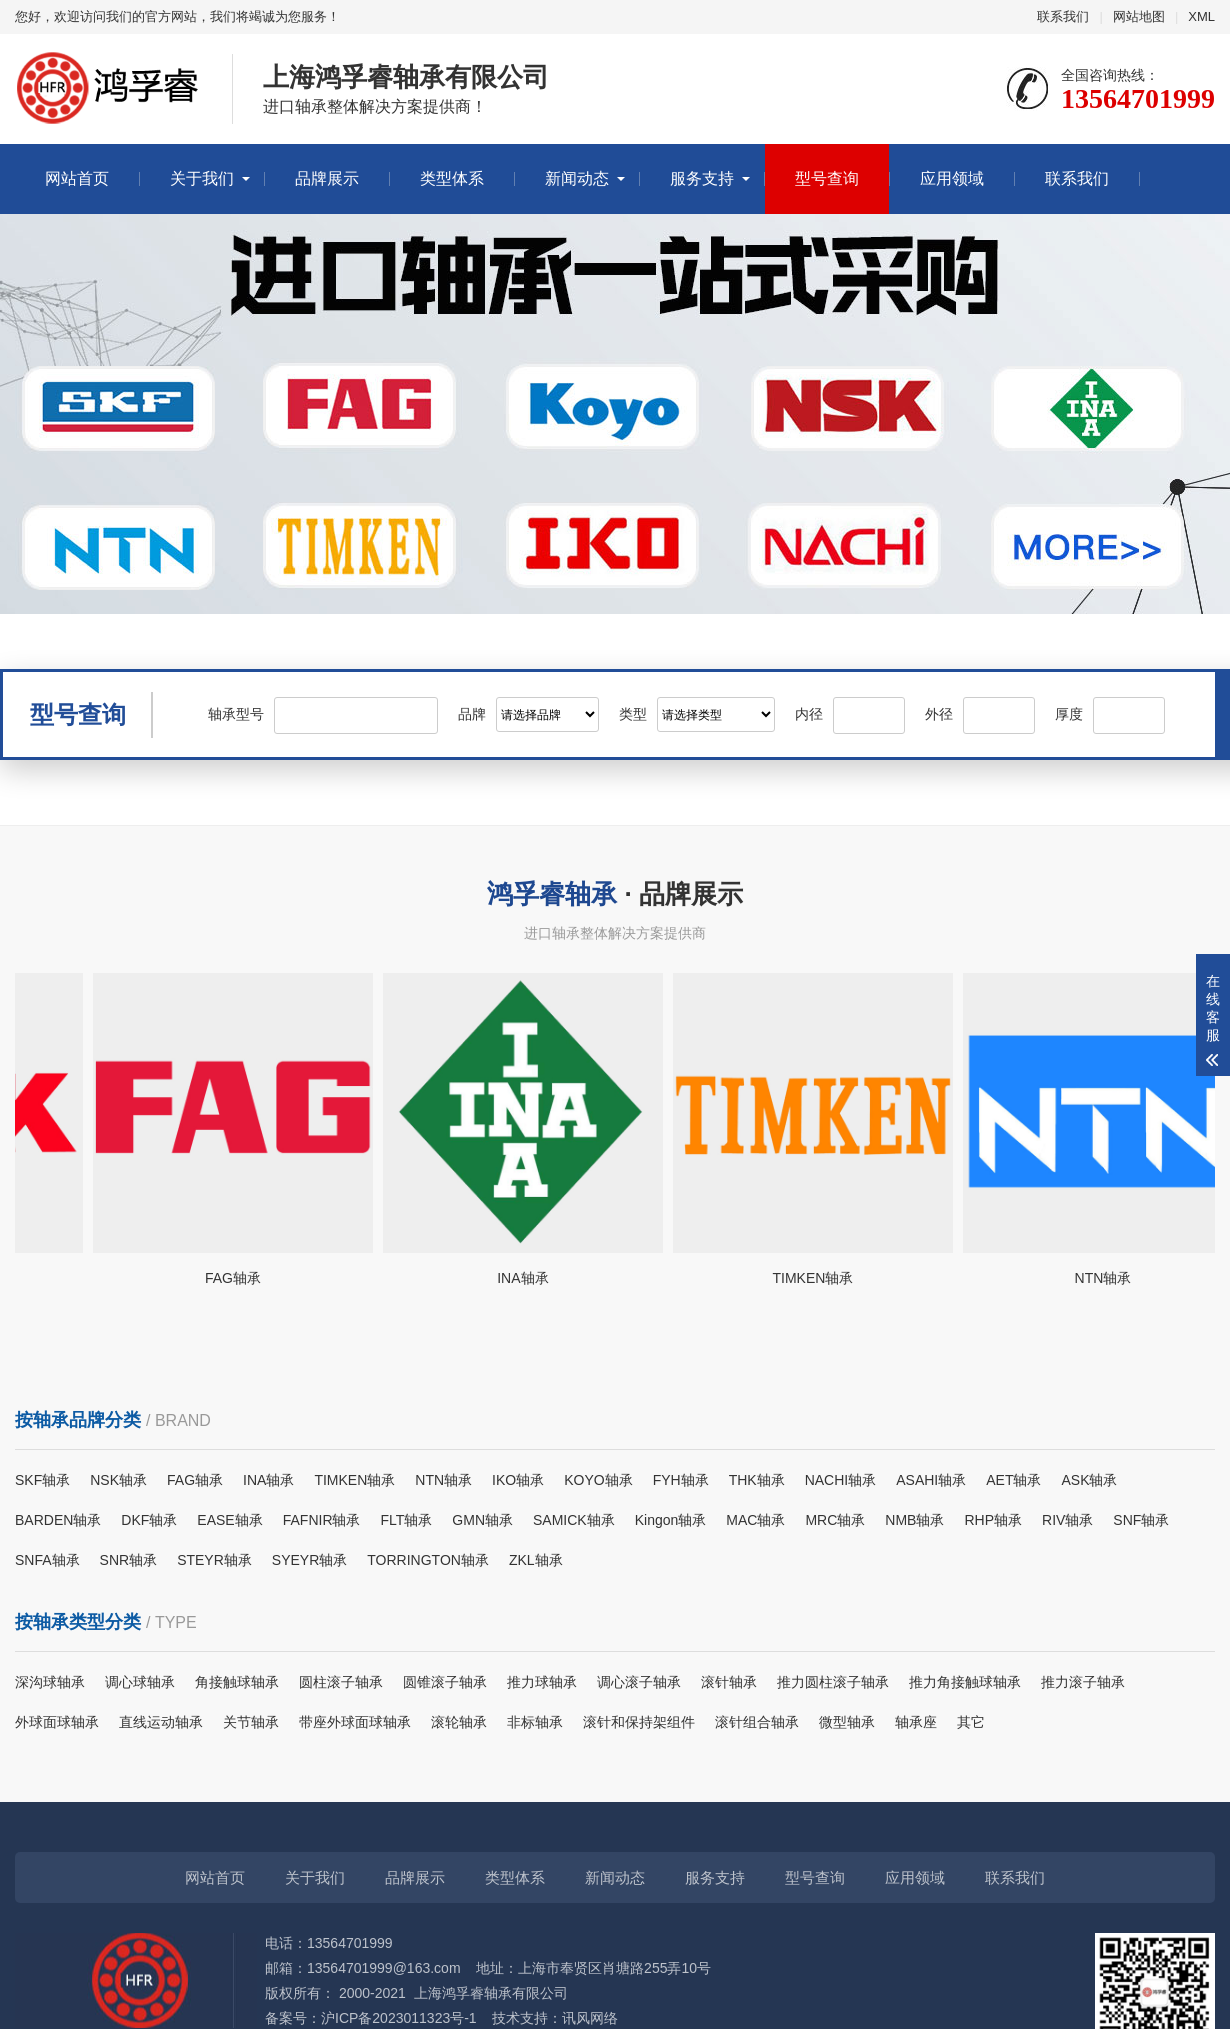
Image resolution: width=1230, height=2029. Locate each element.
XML (1201, 16)
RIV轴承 (1067, 1520)
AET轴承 (1013, 1480)
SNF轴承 (1141, 1520)
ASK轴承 (1089, 1480)
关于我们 (202, 178)
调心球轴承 (140, 1682)
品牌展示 (327, 178)
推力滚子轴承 (1083, 1682)
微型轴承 (847, 1722)
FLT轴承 (407, 1520)
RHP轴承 (993, 1520)
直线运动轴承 (161, 1722)
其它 (971, 1722)
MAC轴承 (755, 1520)
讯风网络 (590, 2018)
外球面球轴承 (57, 1722)
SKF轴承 (42, 1480)
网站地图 (1139, 16)
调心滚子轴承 (639, 1682)
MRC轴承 (835, 1520)
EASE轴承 (229, 1520)
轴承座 (916, 1722)
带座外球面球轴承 (355, 1722)
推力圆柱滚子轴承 (833, 1682)
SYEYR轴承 (309, 1560)
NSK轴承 (118, 1480)
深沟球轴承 (50, 1682)
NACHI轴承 (841, 1480)
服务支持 (702, 178)
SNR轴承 (129, 1560)
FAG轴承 (195, 1480)
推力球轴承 (542, 1682)
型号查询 (827, 178)
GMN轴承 (482, 1520)
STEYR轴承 (214, 1560)
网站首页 (77, 178)
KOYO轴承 (598, 1480)
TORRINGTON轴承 (428, 1560)
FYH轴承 (681, 1480)
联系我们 (1063, 16)
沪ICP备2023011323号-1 (399, 2018)
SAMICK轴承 (574, 1520)
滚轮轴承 (459, 1722)
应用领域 (952, 178)
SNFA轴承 (47, 1560)
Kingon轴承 (671, 1520)
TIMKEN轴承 (354, 1480)
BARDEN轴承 (58, 1520)
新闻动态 (577, 178)
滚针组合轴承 (757, 1722)
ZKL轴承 (536, 1560)
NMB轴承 (914, 1520)
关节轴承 (251, 1722)
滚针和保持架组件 (639, 1722)
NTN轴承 (443, 1480)
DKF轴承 (149, 1520)
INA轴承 (268, 1480)
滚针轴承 (729, 1682)
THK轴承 (757, 1480)
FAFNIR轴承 (322, 1520)
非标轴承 (535, 1722)
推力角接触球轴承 (965, 1682)
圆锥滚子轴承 (445, 1682)
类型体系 (452, 178)
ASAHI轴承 (931, 1480)
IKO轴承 (518, 1480)
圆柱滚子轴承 (341, 1682)
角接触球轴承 (237, 1682)
